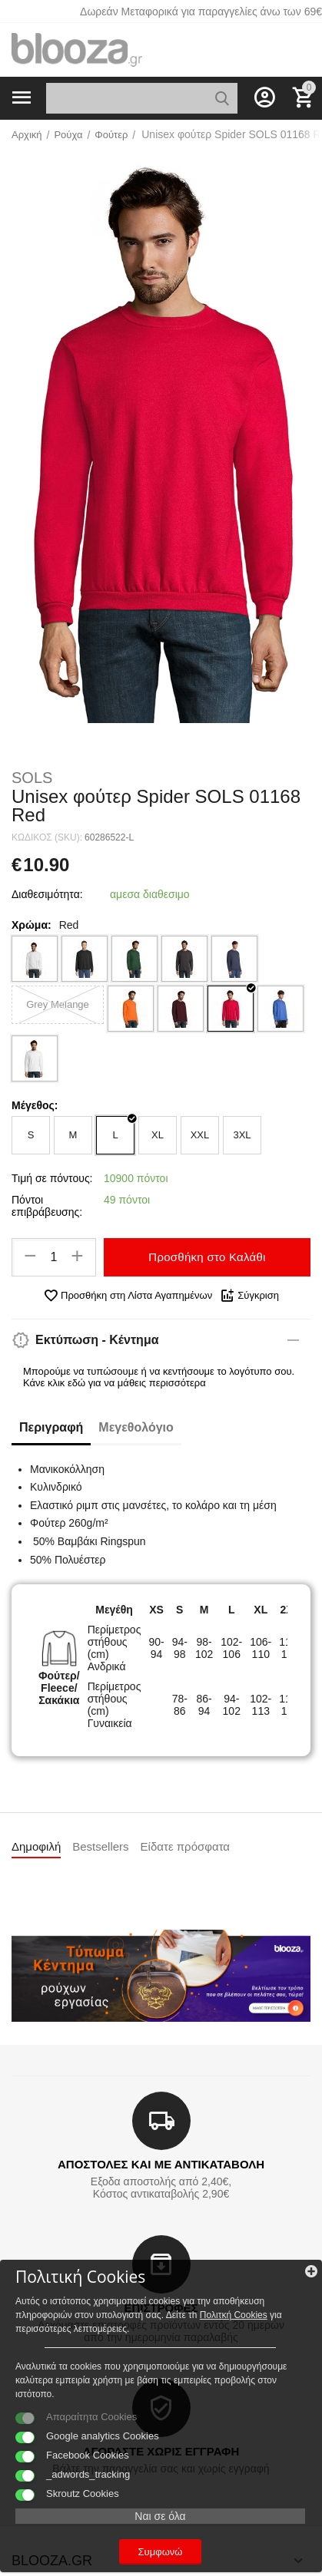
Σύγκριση (249, 1295)
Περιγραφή (51, 1427)
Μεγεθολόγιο (135, 1427)
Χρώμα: (31, 925)
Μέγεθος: (35, 1105)
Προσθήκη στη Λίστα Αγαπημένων (127, 1295)
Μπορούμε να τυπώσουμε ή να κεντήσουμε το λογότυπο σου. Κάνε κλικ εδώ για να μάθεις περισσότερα (158, 1377)
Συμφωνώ (160, 2552)
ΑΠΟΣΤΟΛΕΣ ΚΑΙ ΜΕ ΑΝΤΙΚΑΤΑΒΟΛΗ (161, 2164)
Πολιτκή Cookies (233, 2315)
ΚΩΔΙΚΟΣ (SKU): (47, 837)
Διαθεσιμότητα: (47, 894)
